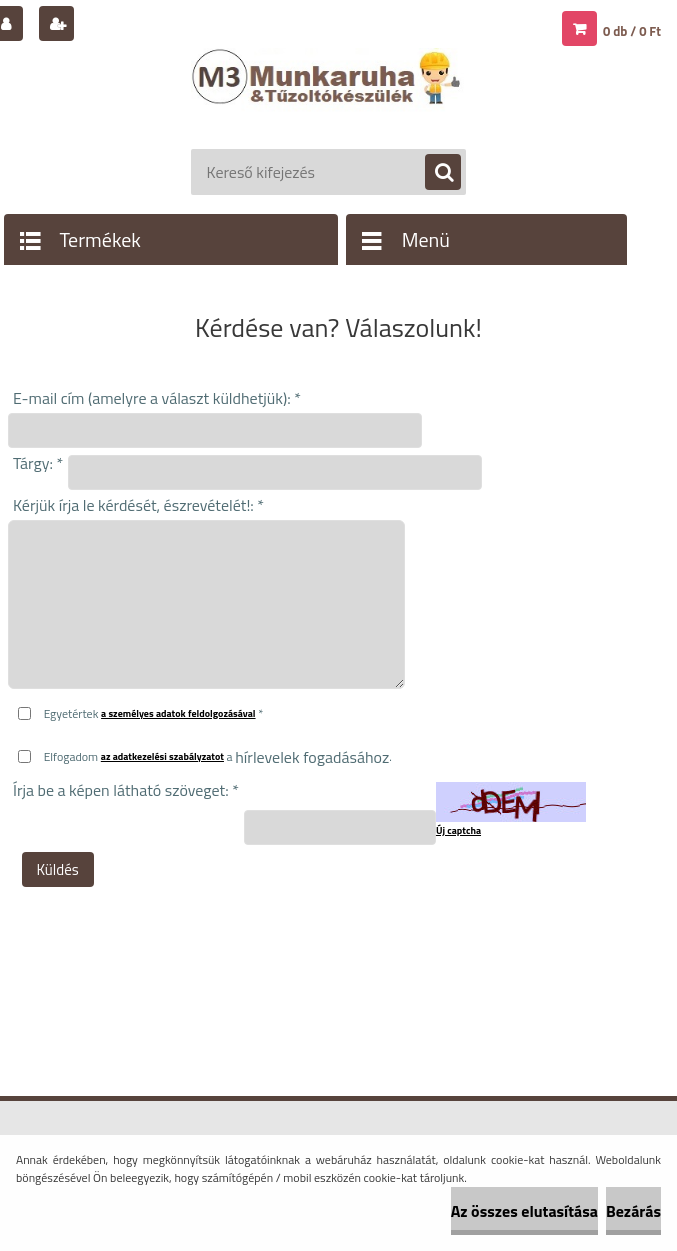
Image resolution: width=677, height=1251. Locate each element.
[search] (433, 173)
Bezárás (633, 1211)
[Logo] (328, 97)
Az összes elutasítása (524, 1211)
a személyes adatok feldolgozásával (178, 713)
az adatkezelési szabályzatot (162, 756)
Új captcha (458, 830)
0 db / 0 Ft (632, 31)
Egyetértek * (154, 713)
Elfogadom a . (218, 757)
